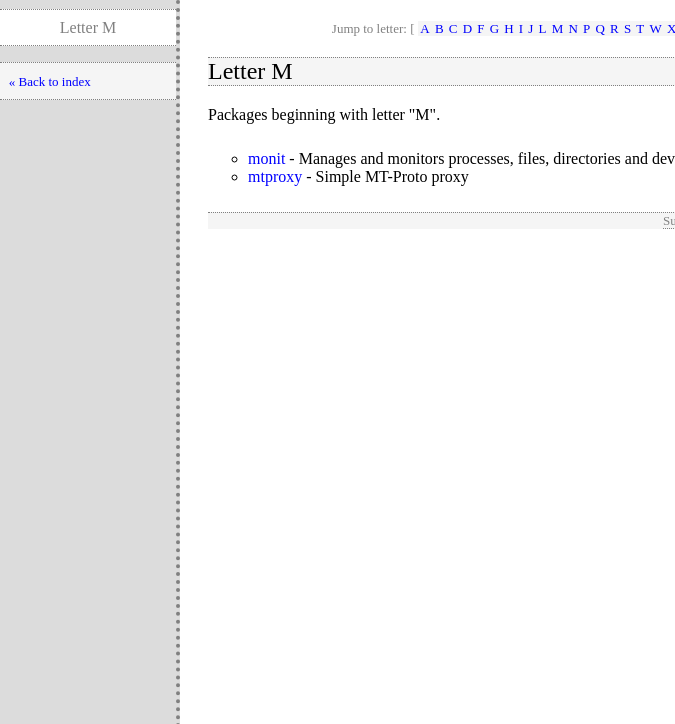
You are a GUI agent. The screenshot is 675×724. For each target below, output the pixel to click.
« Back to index (50, 81)
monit (266, 158)
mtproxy (275, 176)
